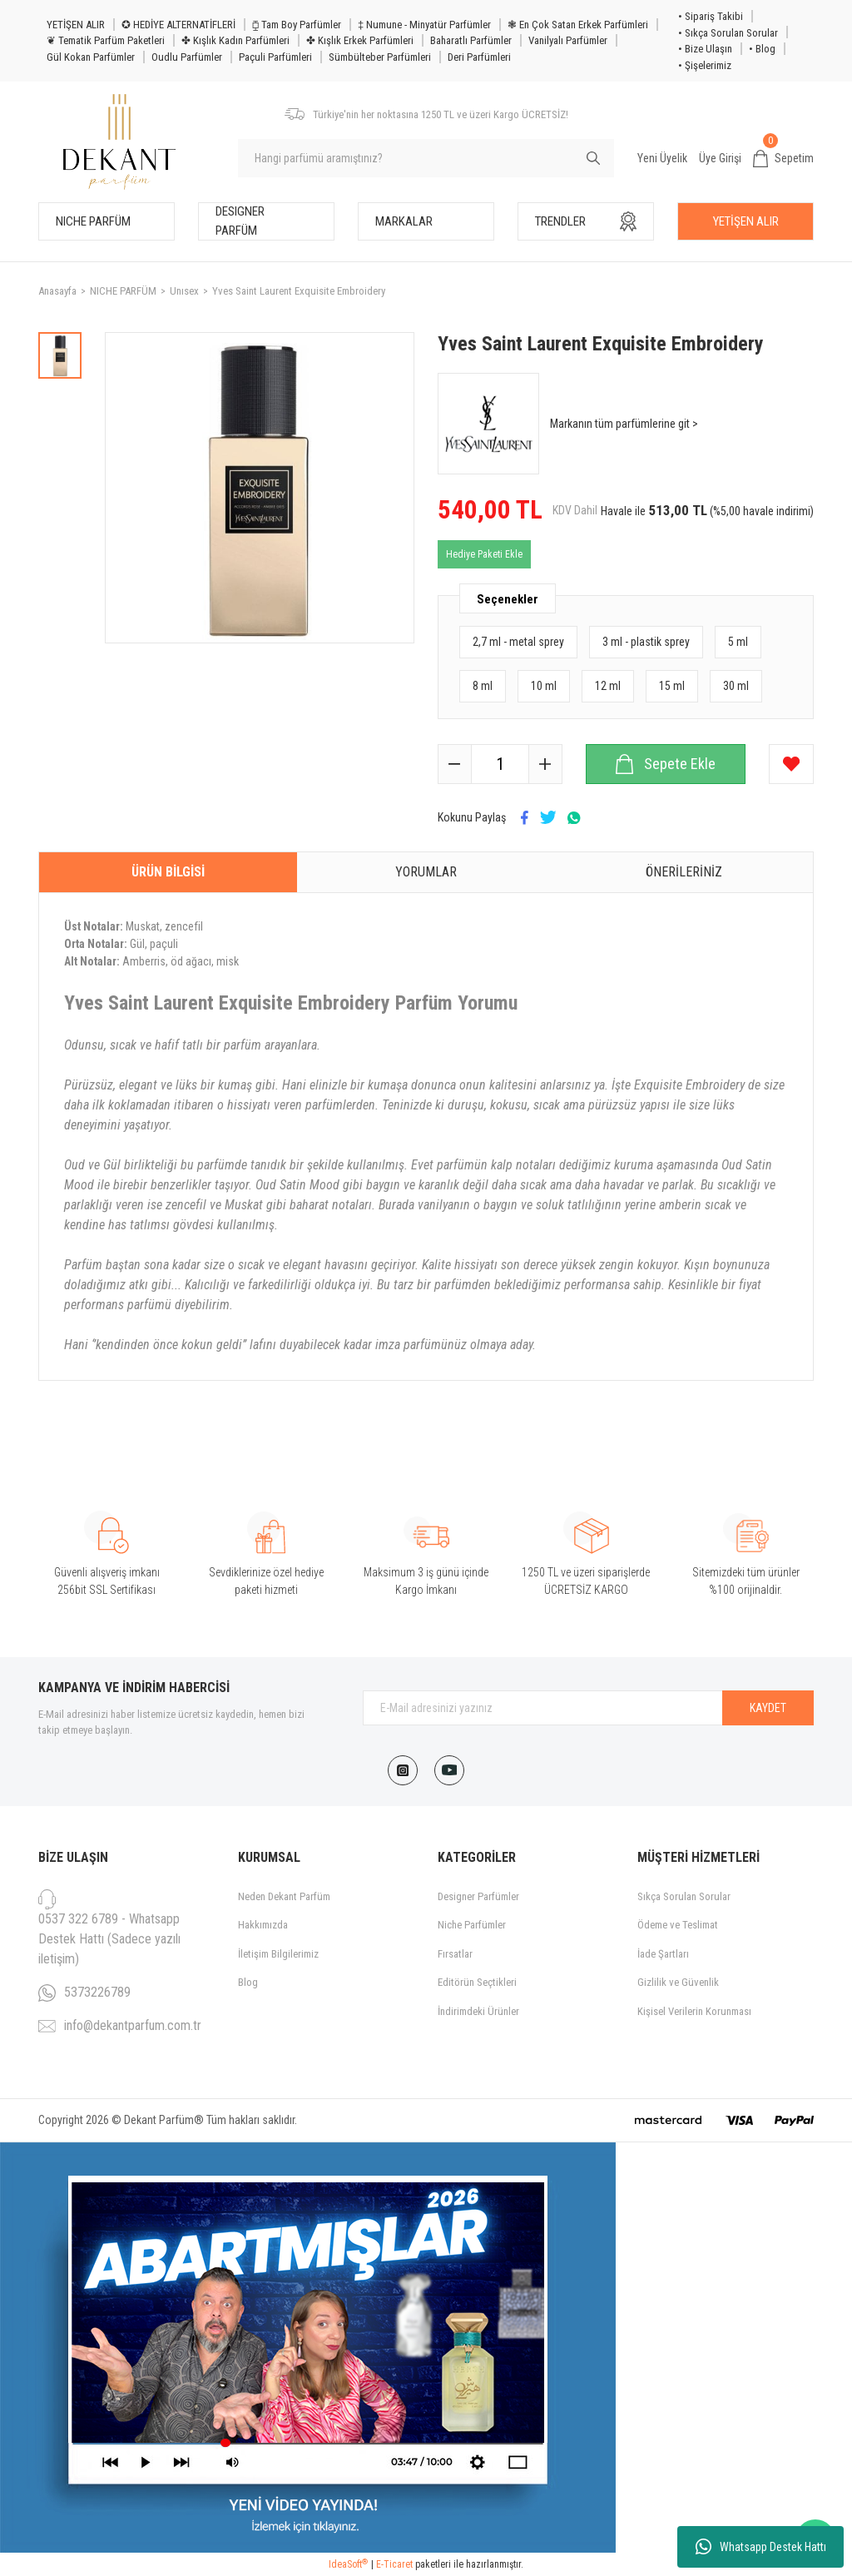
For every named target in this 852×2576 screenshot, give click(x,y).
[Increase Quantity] (545, 764)
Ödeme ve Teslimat (677, 1924)
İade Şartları (663, 1954)
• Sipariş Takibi (710, 16)
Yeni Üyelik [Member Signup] (662, 158)
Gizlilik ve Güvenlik (678, 1982)
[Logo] (119, 142)
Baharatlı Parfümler (471, 40)
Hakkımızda (263, 1924)
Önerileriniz (684, 872)
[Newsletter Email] (588, 1707)
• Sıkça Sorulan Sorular (728, 33)
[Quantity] (500, 764)
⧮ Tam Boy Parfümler (296, 24)
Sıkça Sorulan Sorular (684, 1896)
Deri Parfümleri (479, 57)
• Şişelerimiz (704, 65)
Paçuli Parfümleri (275, 57)
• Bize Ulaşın (705, 48)
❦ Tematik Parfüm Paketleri (106, 40)
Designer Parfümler (478, 1896)
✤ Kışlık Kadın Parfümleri (235, 40)
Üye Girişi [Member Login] (720, 158)
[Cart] (784, 159)
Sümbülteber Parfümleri (380, 57)
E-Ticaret (394, 2564)
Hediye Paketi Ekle (484, 554)
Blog (248, 1982)
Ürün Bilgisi (168, 872)
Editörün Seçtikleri (477, 1982)
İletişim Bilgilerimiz (278, 1954)
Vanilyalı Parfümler (567, 40)
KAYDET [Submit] (768, 1708)
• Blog (762, 48)
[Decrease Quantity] (455, 764)
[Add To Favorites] (791, 764)
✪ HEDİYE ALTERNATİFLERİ (178, 24)
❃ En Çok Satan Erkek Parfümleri (578, 24)
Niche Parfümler (472, 1924)
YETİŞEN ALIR (76, 24)
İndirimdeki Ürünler (478, 2011)
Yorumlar (426, 872)
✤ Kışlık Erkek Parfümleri (360, 40)
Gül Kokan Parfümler (91, 57)
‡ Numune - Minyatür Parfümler (424, 24)
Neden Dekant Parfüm (284, 1896)
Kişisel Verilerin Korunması (694, 2011)
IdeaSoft (348, 2564)
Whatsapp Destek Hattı (761, 2547)
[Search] (426, 158)
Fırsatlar (455, 1954)
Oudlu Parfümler (186, 57)
